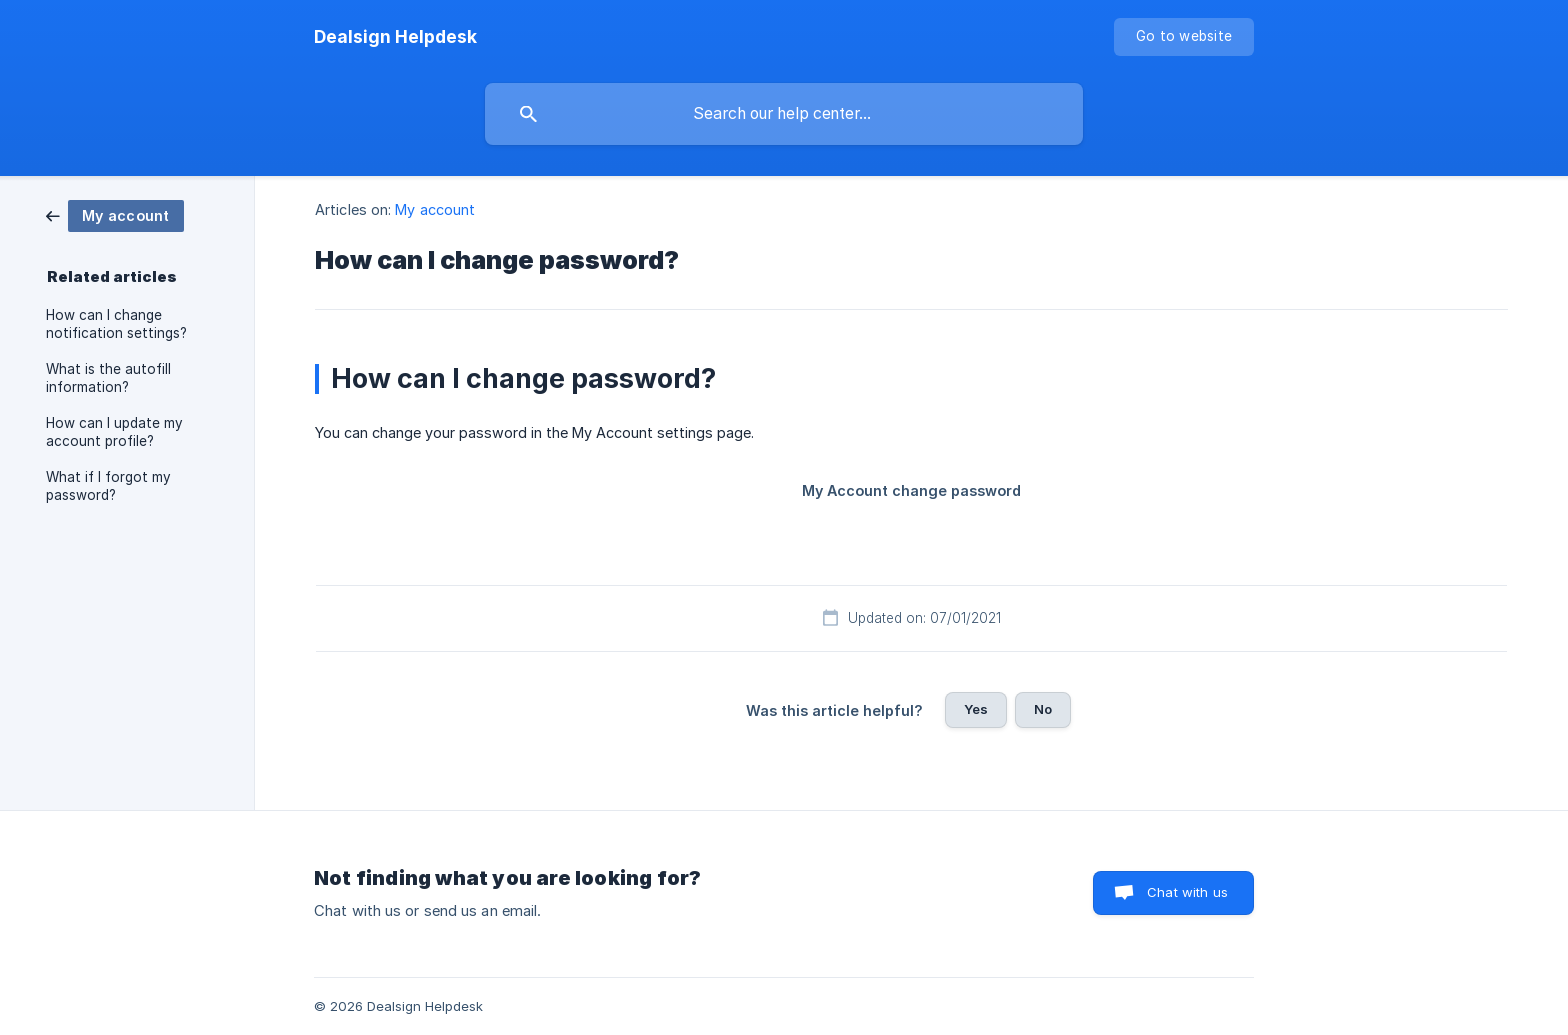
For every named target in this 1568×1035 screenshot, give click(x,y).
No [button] (1043, 709)
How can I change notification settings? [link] (116, 324)
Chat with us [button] (1187, 892)
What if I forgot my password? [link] (108, 486)
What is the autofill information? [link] (108, 378)
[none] (395, 37)
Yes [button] (976, 709)
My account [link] (435, 209)
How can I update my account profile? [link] (114, 432)
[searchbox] (784, 114)
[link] (115, 214)
